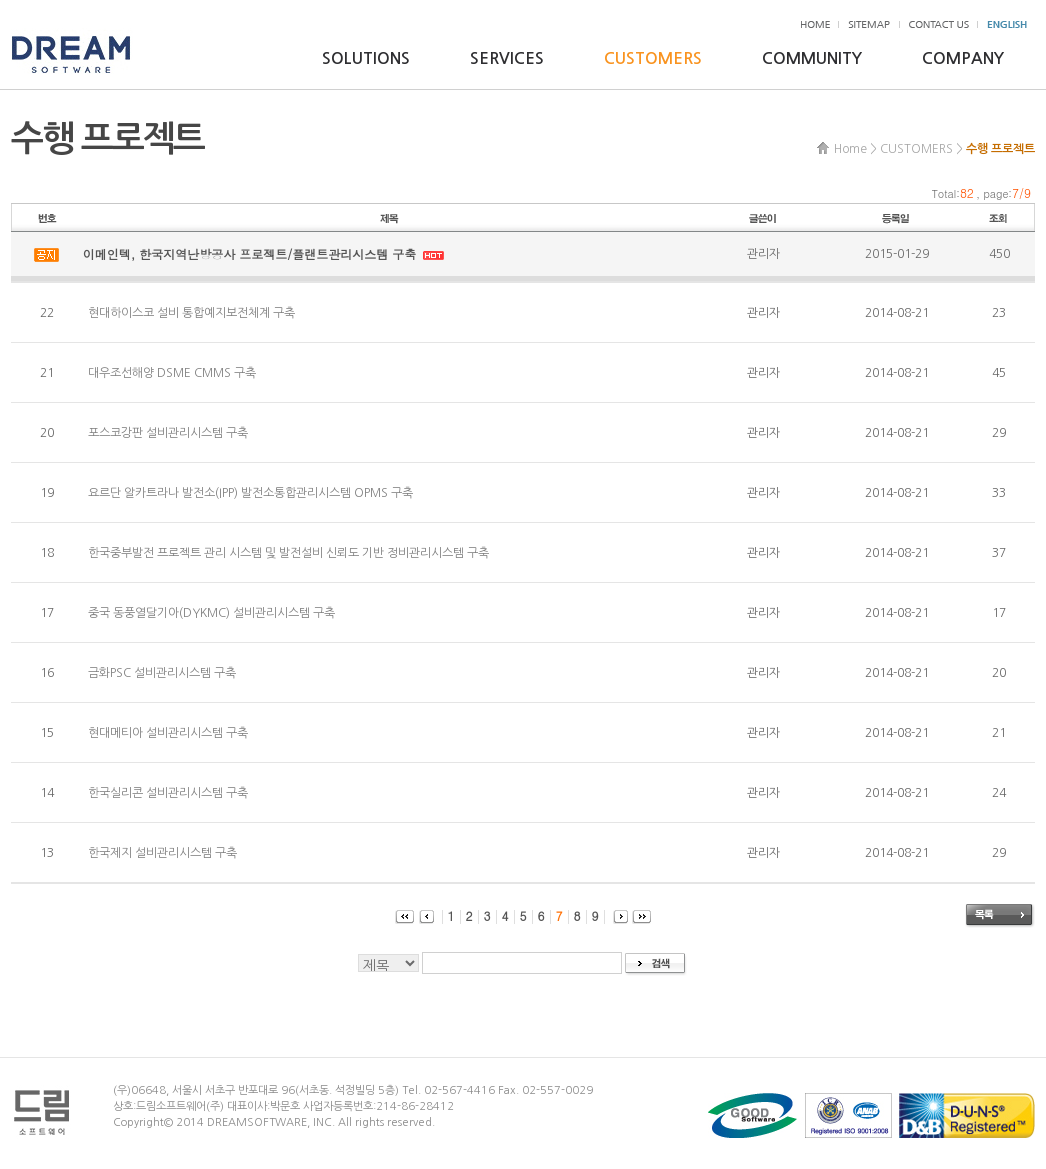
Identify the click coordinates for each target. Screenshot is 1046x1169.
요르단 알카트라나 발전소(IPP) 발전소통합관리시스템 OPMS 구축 (250, 493)
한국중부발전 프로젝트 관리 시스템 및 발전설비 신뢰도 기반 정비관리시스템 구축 (288, 553)
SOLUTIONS (366, 58)
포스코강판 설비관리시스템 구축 (168, 433)
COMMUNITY (812, 58)
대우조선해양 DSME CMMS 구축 (172, 373)
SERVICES (507, 58)
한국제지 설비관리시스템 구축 (162, 853)
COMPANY (963, 58)
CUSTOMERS (653, 58)
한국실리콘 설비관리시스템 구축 (168, 793)
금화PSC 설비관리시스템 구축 (162, 673)
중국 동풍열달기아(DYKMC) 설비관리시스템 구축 (211, 613)
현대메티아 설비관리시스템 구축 (168, 733)
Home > (855, 149)
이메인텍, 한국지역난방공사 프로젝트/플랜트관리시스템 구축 (252, 253)
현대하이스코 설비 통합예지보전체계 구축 (191, 313)
